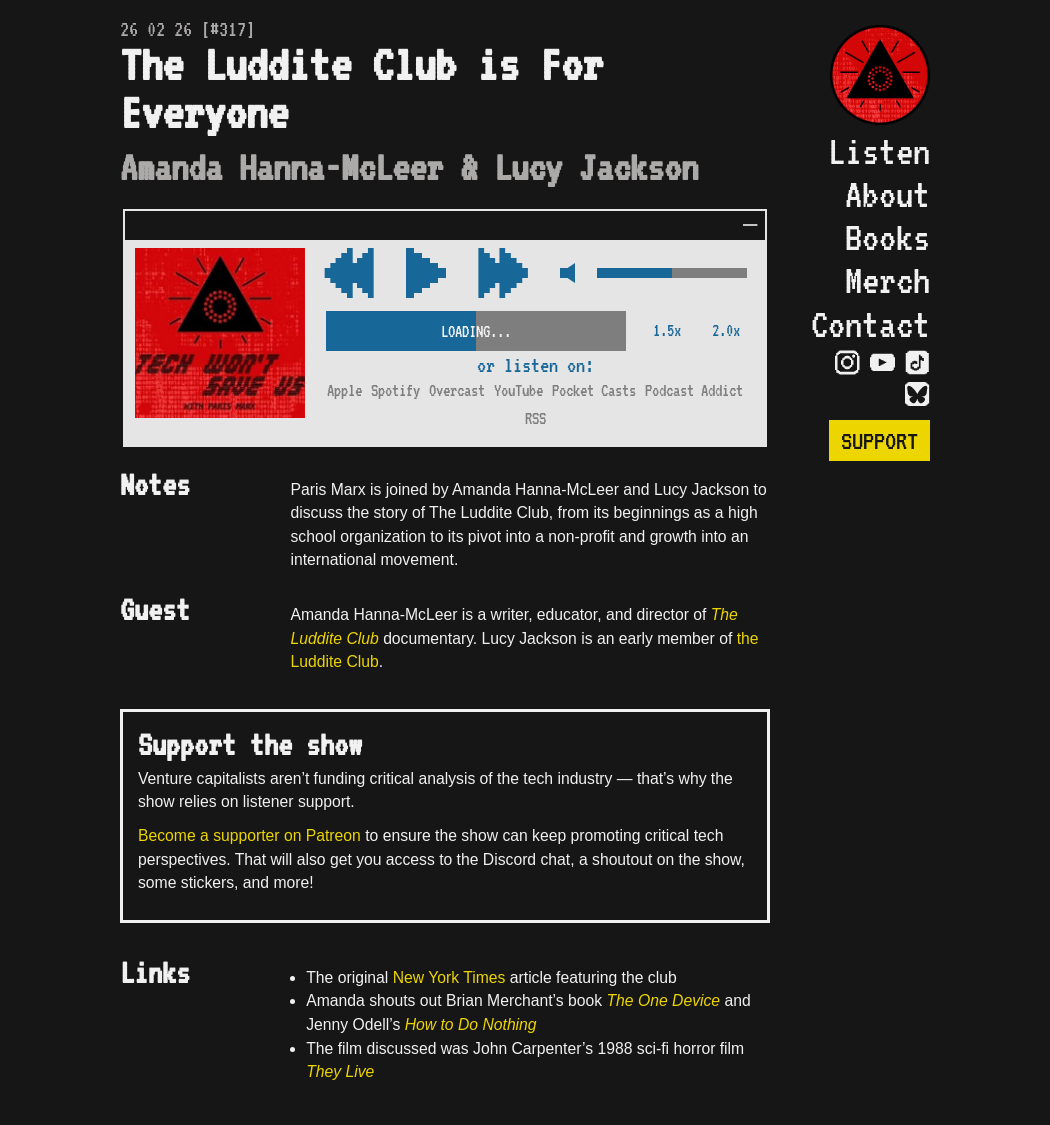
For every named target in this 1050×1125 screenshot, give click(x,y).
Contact (870, 324)
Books (887, 237)
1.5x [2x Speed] (667, 330)
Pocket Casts (594, 390)
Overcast (457, 390)
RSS (535, 418)
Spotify (395, 390)
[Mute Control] (562, 274)
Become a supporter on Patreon (249, 835)
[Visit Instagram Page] (847, 362)
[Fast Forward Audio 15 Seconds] (349, 274)
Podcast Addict (694, 390)
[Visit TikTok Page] (917, 362)
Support (879, 440)
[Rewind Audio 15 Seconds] (503, 274)
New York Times (449, 977)
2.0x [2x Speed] (726, 330)
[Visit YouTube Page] (882, 362)
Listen (879, 151)
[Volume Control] (672, 274)
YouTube (518, 390)
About (887, 194)
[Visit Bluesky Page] (917, 394)
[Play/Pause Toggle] (426, 274)
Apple (344, 390)
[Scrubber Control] (476, 327)
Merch (887, 280)
